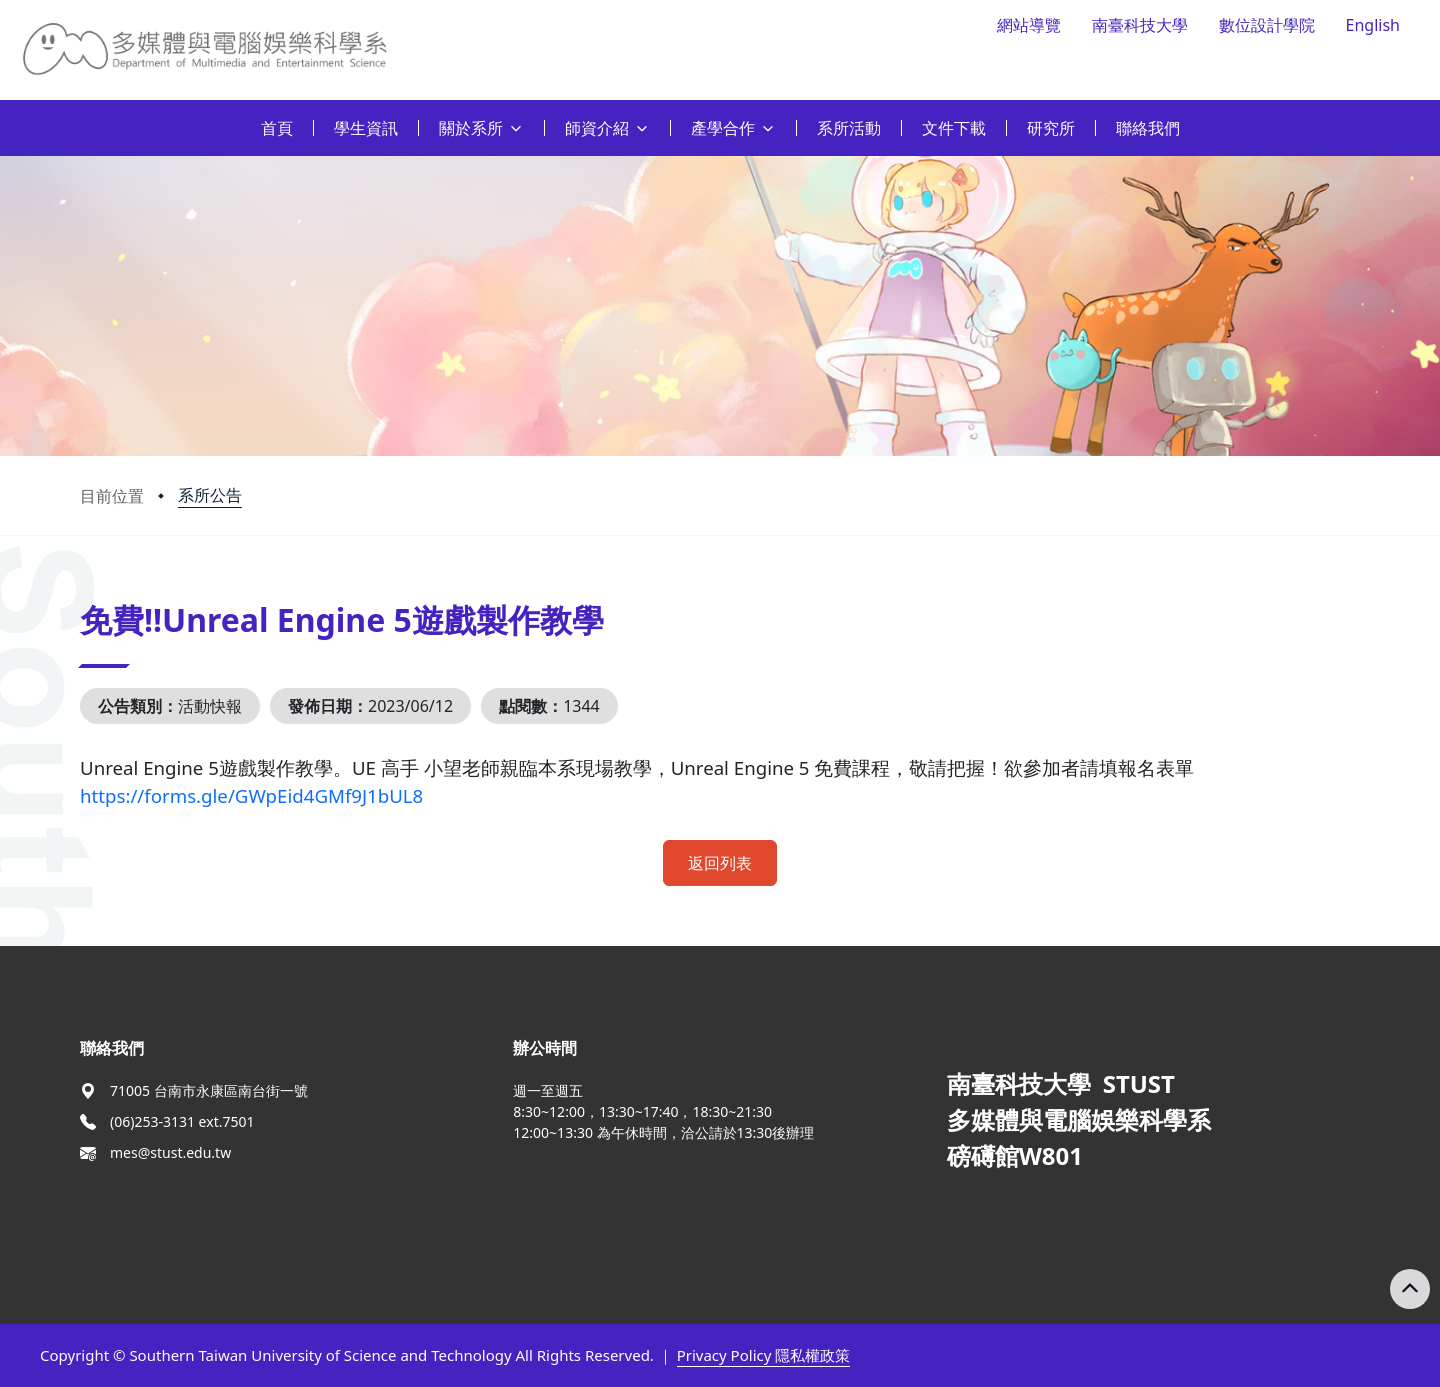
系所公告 (210, 495)
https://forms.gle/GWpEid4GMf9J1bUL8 (251, 795)
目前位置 (112, 496)
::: (5, 116)
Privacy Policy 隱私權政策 (764, 1355)
